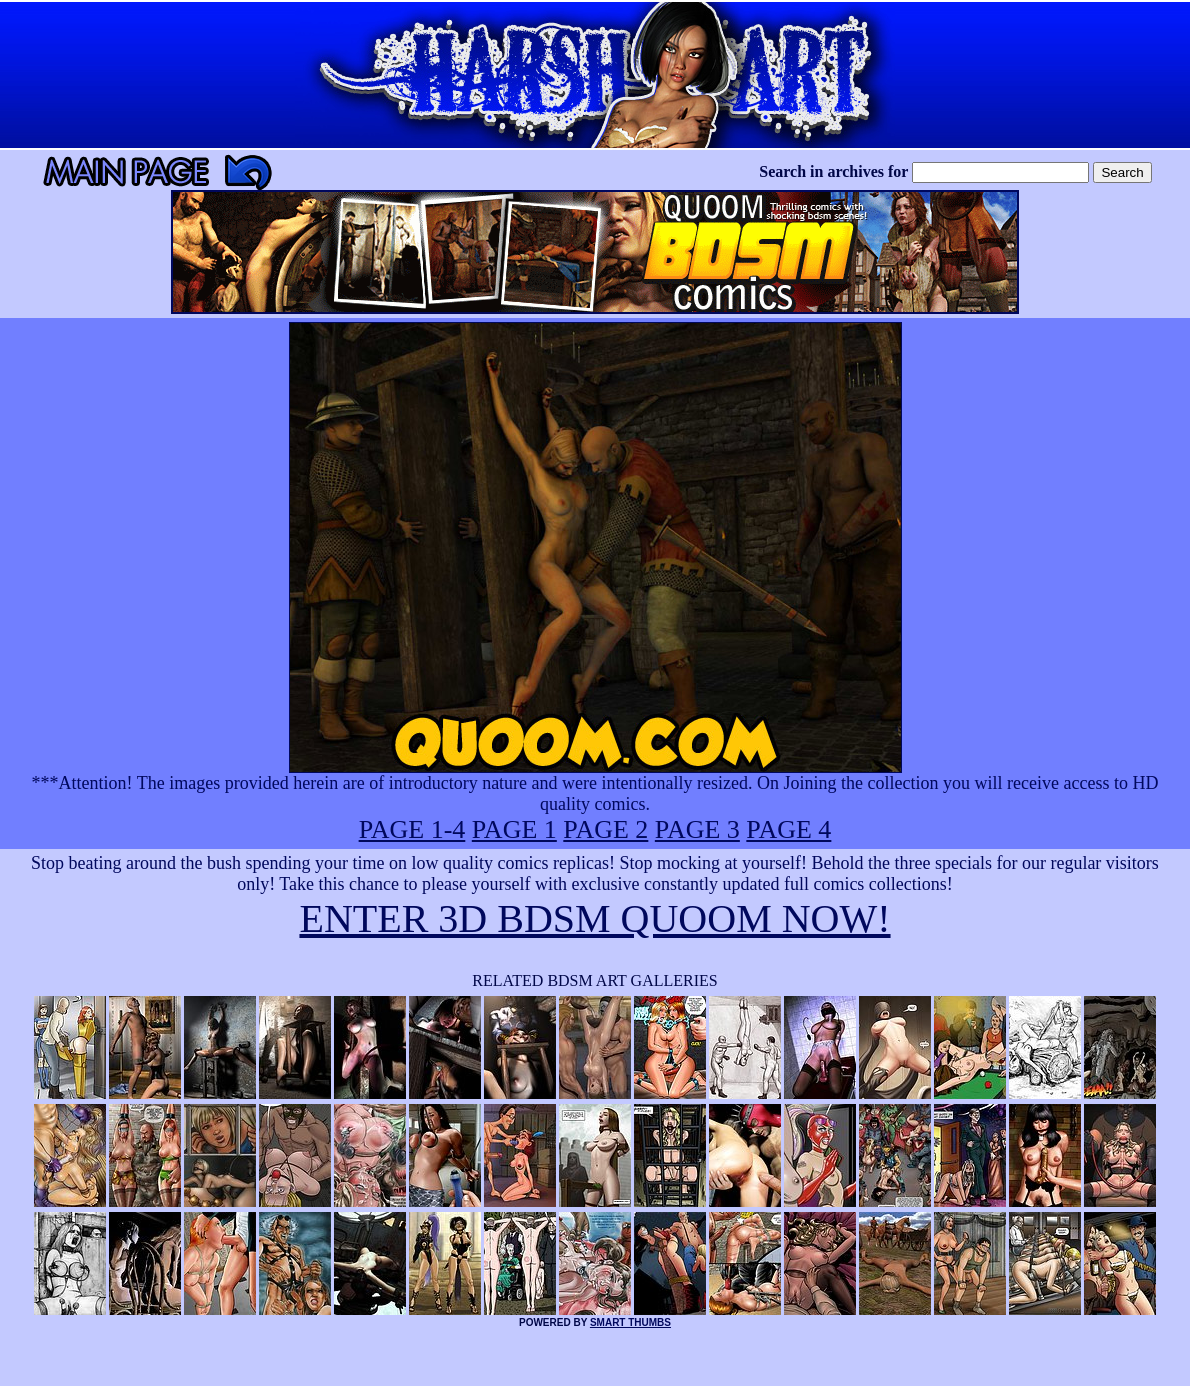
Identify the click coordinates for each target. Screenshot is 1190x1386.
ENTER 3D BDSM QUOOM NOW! (594, 918)
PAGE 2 (605, 829)
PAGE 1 (514, 829)
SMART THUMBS (630, 1322)
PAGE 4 (788, 829)
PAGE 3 (697, 829)
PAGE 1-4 (412, 829)
